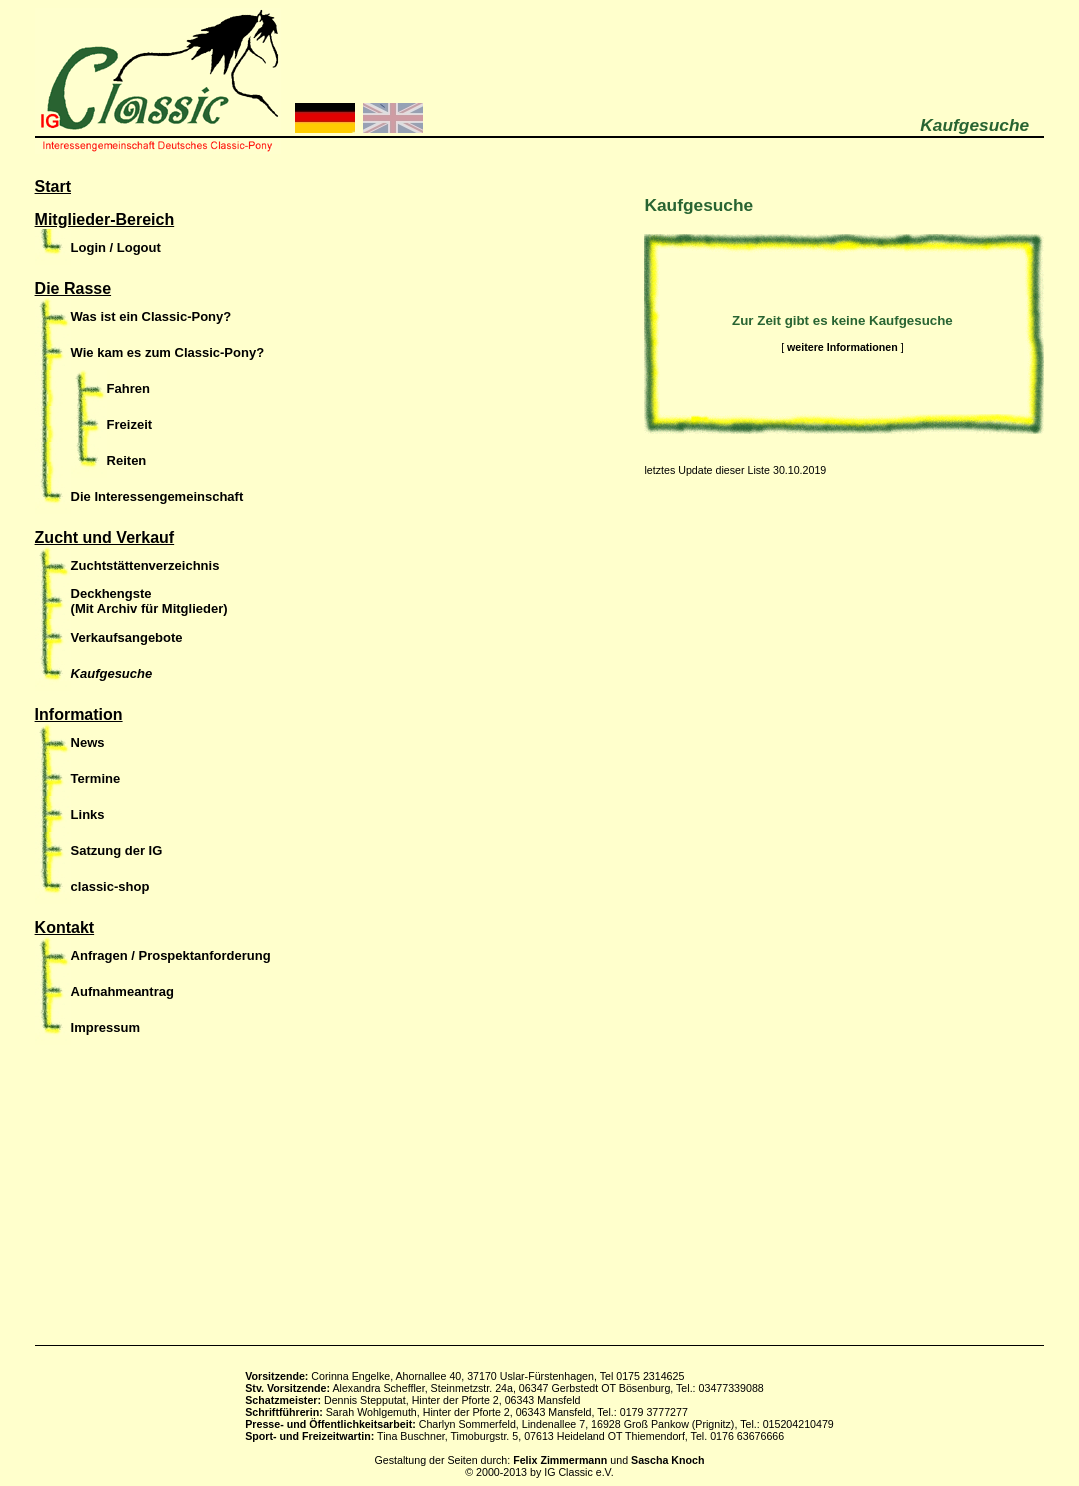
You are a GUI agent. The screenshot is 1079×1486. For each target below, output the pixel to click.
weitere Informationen (842, 347)
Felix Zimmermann (560, 1460)
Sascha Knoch (667, 1460)
